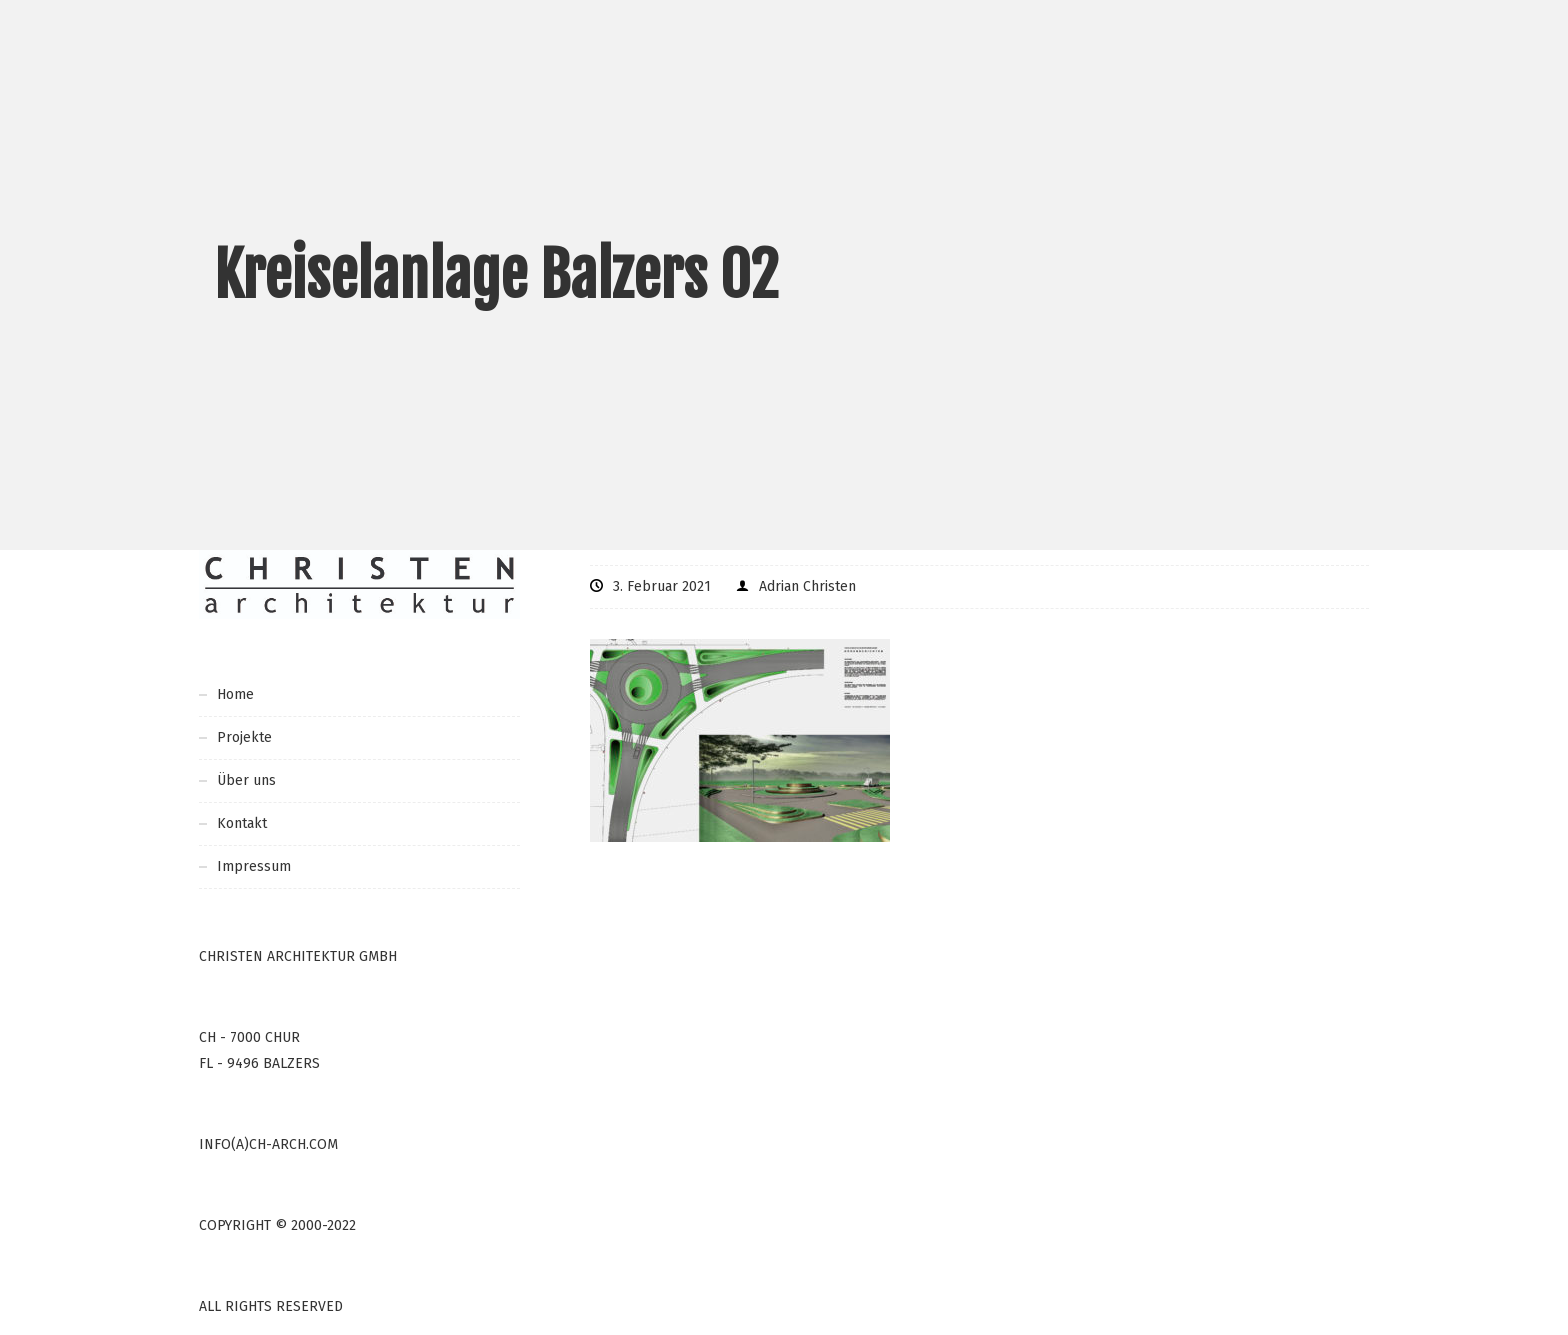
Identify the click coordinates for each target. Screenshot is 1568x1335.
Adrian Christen (807, 586)
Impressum (254, 866)
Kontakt (242, 823)
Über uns (246, 780)
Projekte (244, 737)
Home (235, 694)
